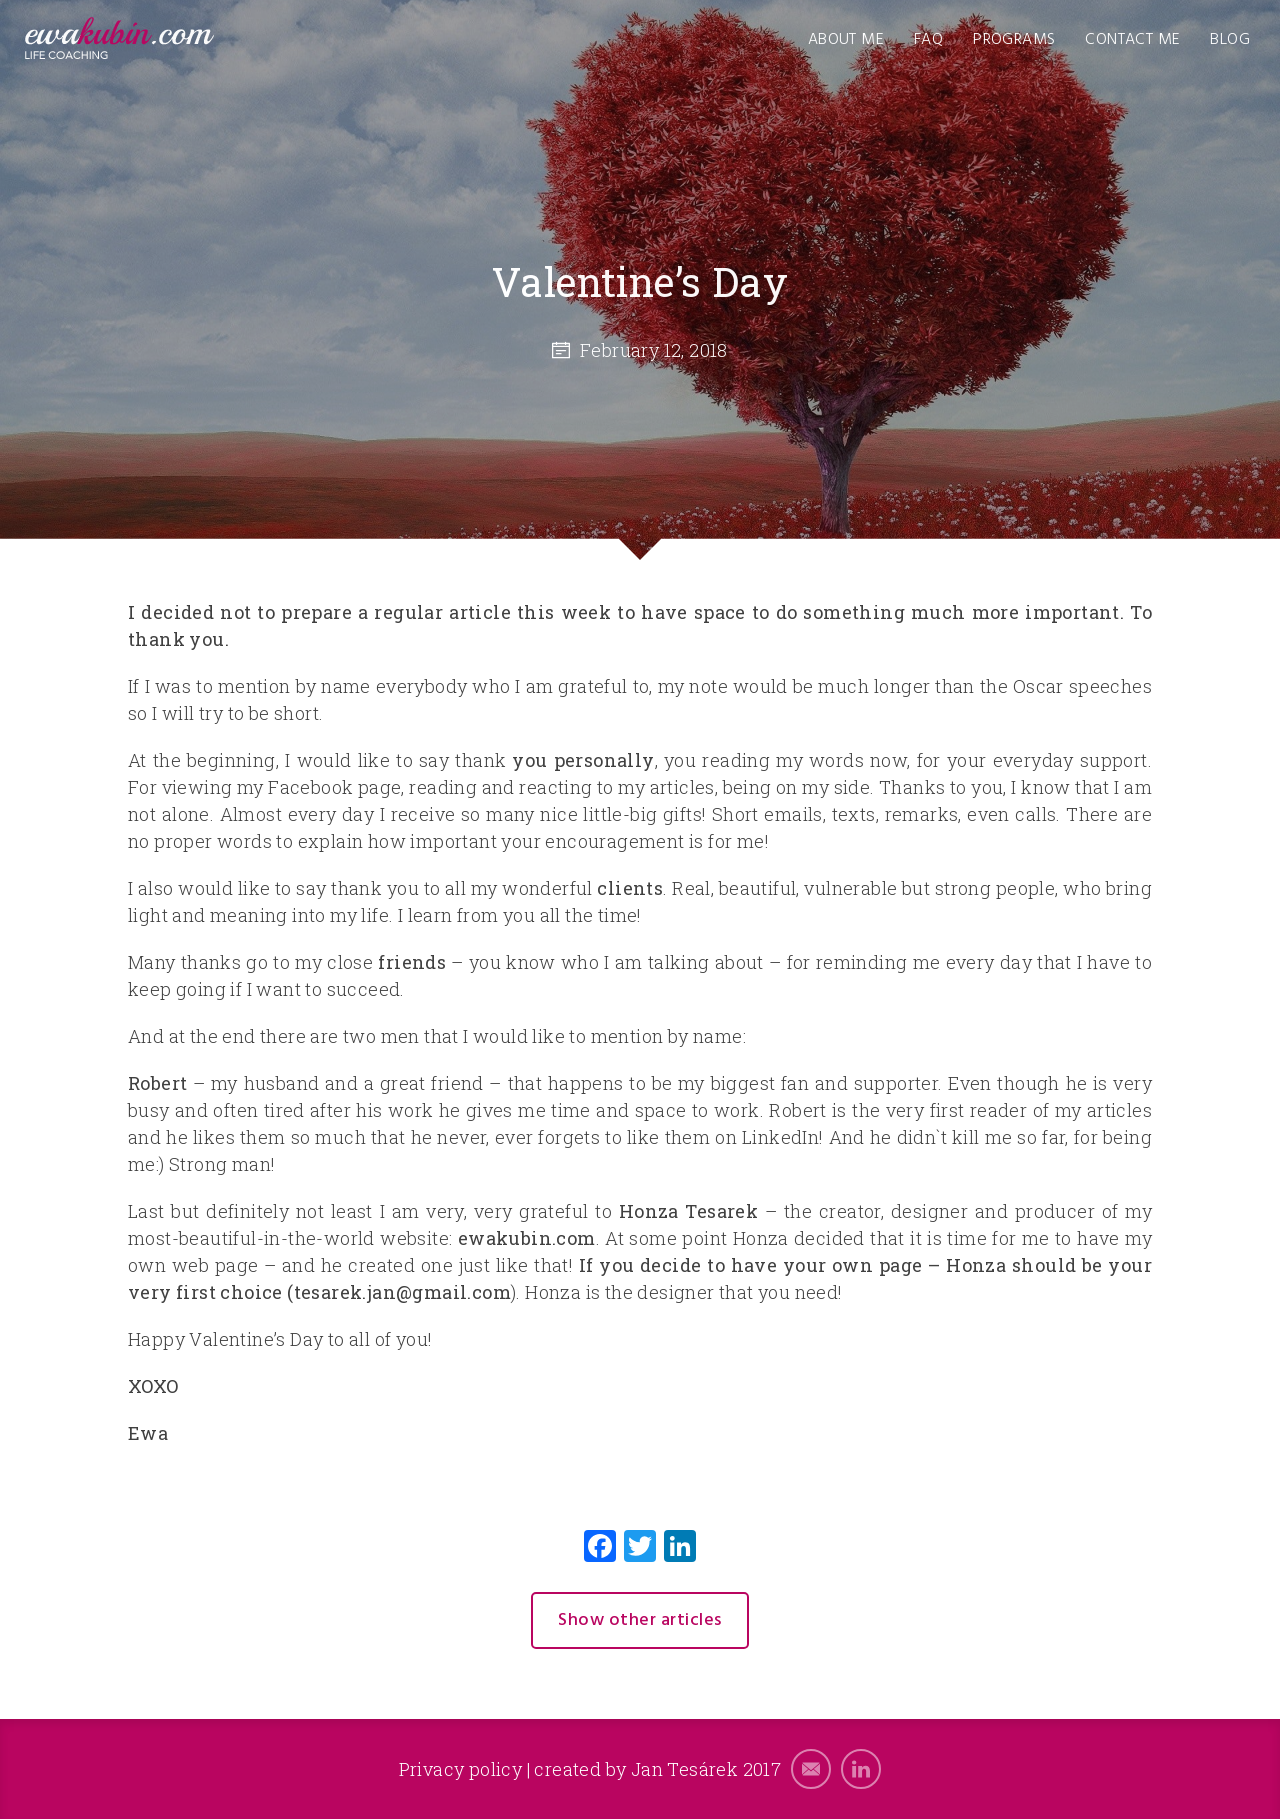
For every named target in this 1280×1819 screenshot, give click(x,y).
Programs (1014, 40)
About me (846, 40)
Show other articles (640, 1620)
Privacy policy (461, 1769)
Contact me (1132, 40)
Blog (1230, 40)
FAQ (928, 40)
